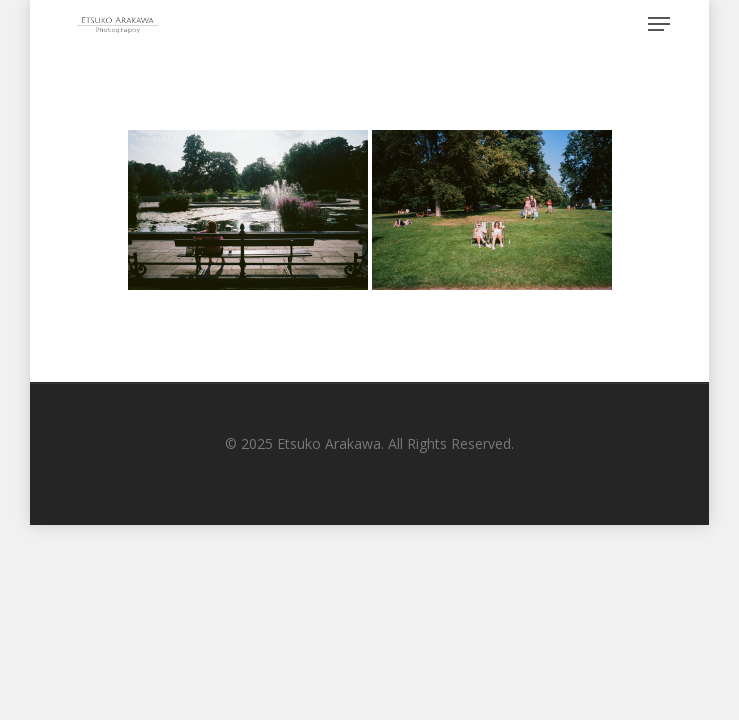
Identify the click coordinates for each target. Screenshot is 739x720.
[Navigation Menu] (659, 24)
